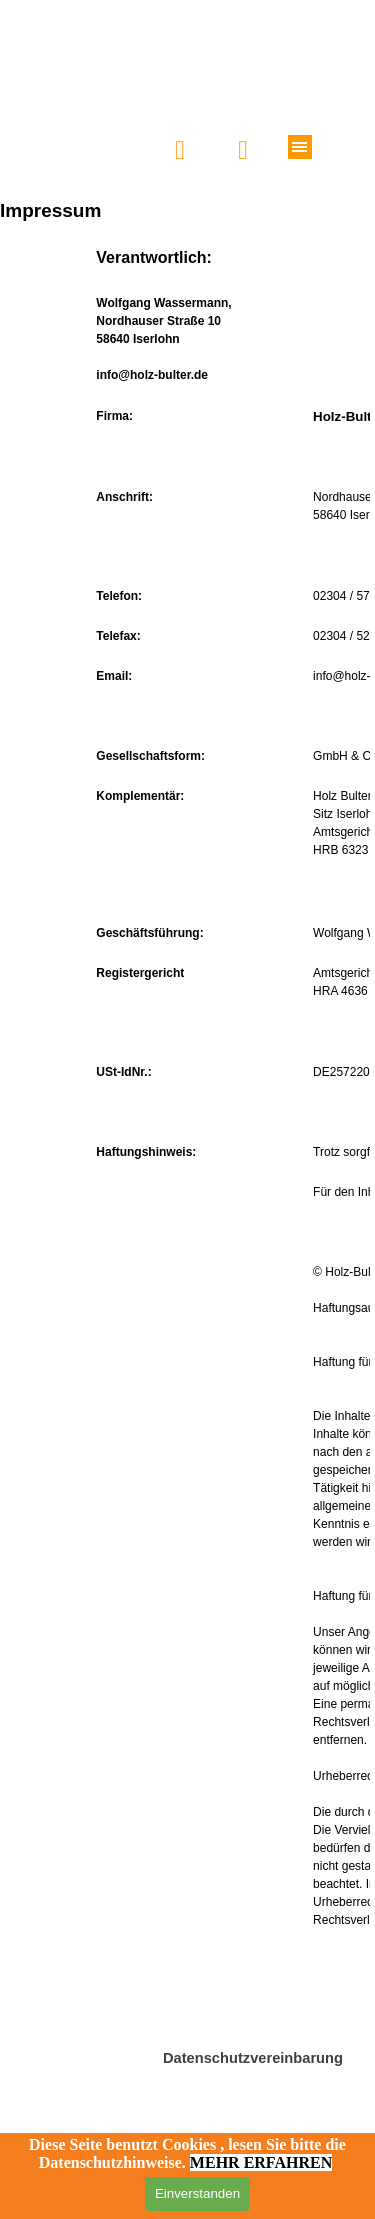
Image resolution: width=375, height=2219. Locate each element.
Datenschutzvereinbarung (253, 2058)
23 (361, 850)
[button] (243, 150)
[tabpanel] (187, 1147)
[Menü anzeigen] (300, 147)
